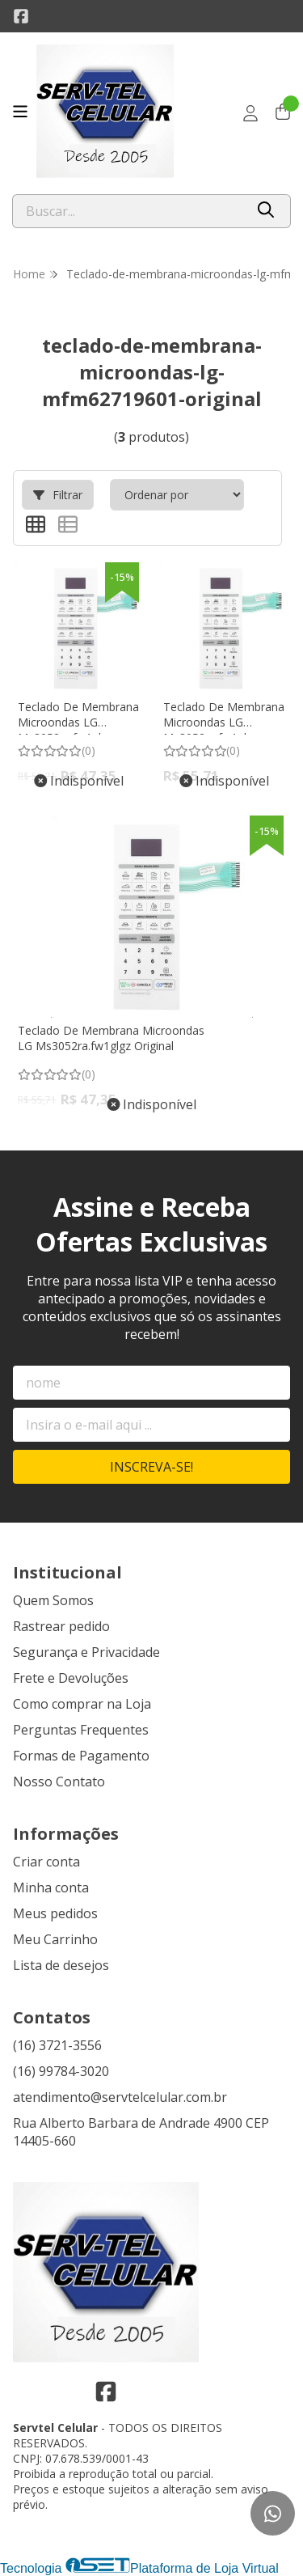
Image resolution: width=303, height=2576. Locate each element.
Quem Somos (53, 1600)
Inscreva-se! (151, 1467)
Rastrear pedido (61, 1626)
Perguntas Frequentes (81, 1730)
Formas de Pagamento (81, 1756)
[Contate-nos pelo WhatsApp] (272, 2513)
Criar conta (46, 1862)
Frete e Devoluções (70, 1678)
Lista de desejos (61, 1965)
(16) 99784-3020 (61, 2071)
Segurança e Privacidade (86, 1652)
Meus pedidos (55, 1913)
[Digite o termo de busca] (128, 211)
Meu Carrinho (55, 1939)
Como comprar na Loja (82, 1704)
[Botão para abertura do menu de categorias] (20, 112)
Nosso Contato (59, 1781)
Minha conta (51, 1887)
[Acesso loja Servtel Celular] (250, 113)
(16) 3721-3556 (57, 2045)
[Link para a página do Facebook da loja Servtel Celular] (21, 16)
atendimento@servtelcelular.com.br (120, 2097)
